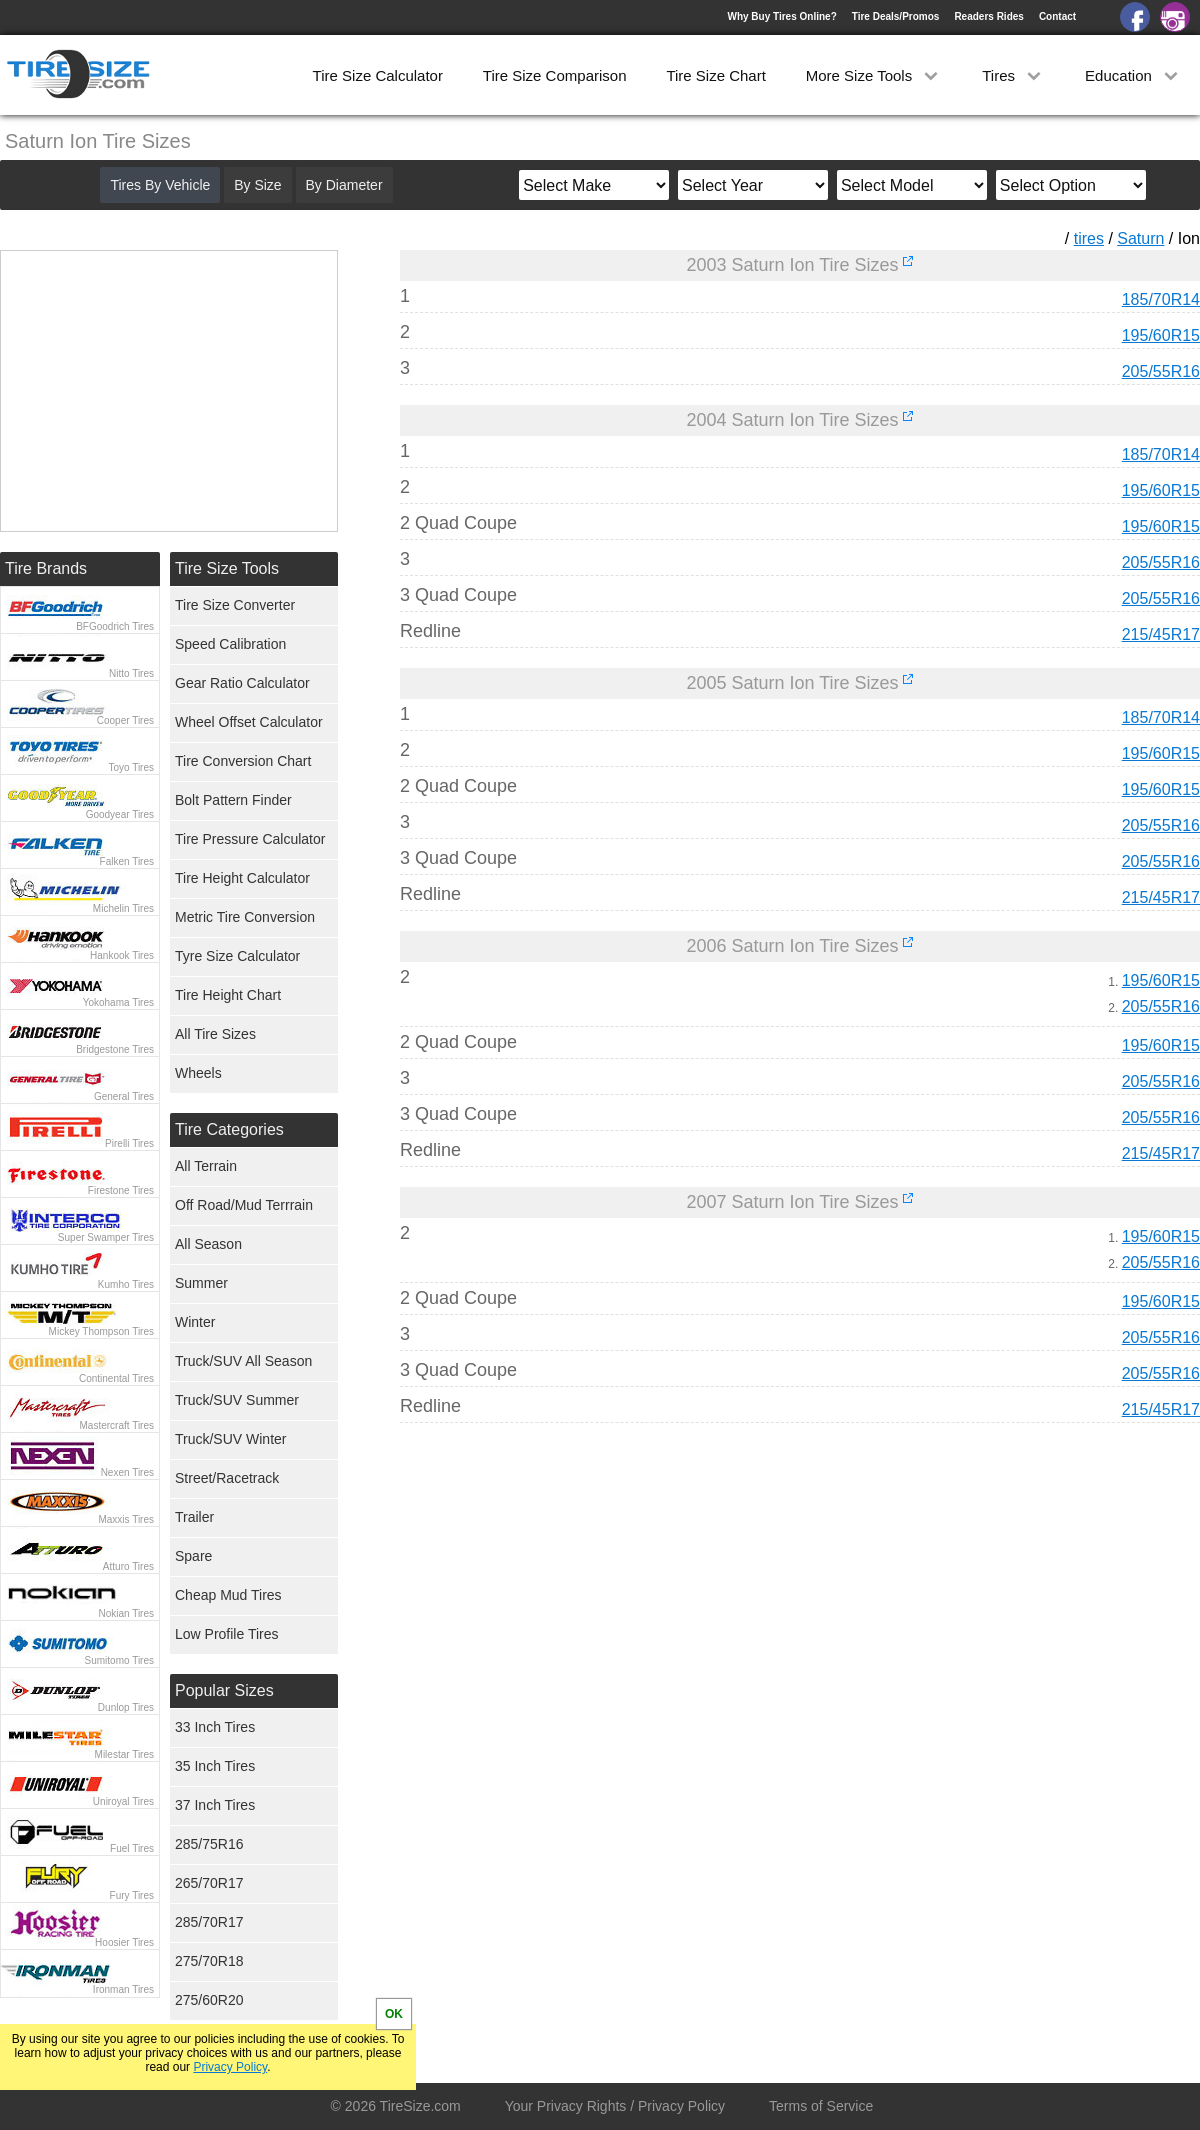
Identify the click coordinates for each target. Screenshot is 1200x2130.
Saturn (1140, 238)
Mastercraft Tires (117, 1425)
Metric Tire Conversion (245, 917)
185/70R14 (1161, 299)
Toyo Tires (131, 767)
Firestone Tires (121, 1190)
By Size (257, 185)
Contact (1057, 16)
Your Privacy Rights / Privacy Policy (615, 2106)
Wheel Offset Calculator (249, 722)
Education (1133, 75)
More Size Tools (874, 75)
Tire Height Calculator (242, 878)
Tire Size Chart (715, 75)
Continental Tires (116, 1378)
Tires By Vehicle (160, 185)
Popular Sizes (224, 1690)
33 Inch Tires (215, 1727)
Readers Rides (988, 16)
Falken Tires (127, 861)
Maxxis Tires (126, 1519)
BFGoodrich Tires (115, 626)
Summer (201, 1283)
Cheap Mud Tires (228, 1595)
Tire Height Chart (228, 995)
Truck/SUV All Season (243, 1361)
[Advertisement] (764, 1625)
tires (1089, 238)
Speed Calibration (230, 644)
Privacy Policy (230, 2067)
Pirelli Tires (129, 1143)
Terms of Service (821, 2106)
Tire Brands (46, 568)
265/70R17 (209, 1883)
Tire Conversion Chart (243, 761)
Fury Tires (132, 1895)
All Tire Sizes (215, 1034)
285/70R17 (209, 1922)
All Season (208, 1244)
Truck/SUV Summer (237, 1400)
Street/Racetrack (227, 1478)
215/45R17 (1161, 634)
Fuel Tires (132, 1848)
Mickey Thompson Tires (101, 1331)
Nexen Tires (127, 1472)
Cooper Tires (125, 720)
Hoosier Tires (124, 1942)
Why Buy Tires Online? (781, 16)
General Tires (124, 1096)
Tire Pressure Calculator (250, 839)
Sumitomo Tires (119, 1660)
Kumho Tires (126, 1284)
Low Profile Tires (226, 1634)
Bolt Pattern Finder (233, 800)
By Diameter (344, 185)
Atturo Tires (128, 1566)
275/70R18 (209, 1961)
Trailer (194, 1517)
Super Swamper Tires (106, 1237)
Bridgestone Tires (115, 1049)
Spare (193, 1556)
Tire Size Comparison (555, 75)
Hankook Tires (122, 955)
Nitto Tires (131, 673)
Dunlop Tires (126, 1707)
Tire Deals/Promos (896, 16)
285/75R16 (209, 1844)
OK (394, 2014)
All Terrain (206, 1166)
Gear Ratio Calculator (242, 683)
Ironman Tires (123, 1989)
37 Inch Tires (215, 1805)
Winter (195, 1322)
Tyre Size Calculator (237, 956)
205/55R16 (1161, 371)
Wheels (198, 1073)
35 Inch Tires (215, 1766)
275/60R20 (209, 2000)
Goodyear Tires (120, 814)
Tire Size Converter (235, 605)
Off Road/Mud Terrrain (244, 1205)
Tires (1013, 75)
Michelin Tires (123, 908)
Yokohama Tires (118, 1002)
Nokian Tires (126, 1613)
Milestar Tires (124, 1754)
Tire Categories (229, 1129)
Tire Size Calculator (378, 75)
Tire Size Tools (227, 568)
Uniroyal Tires (123, 1801)
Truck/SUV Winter (231, 1439)
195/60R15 (1161, 335)
